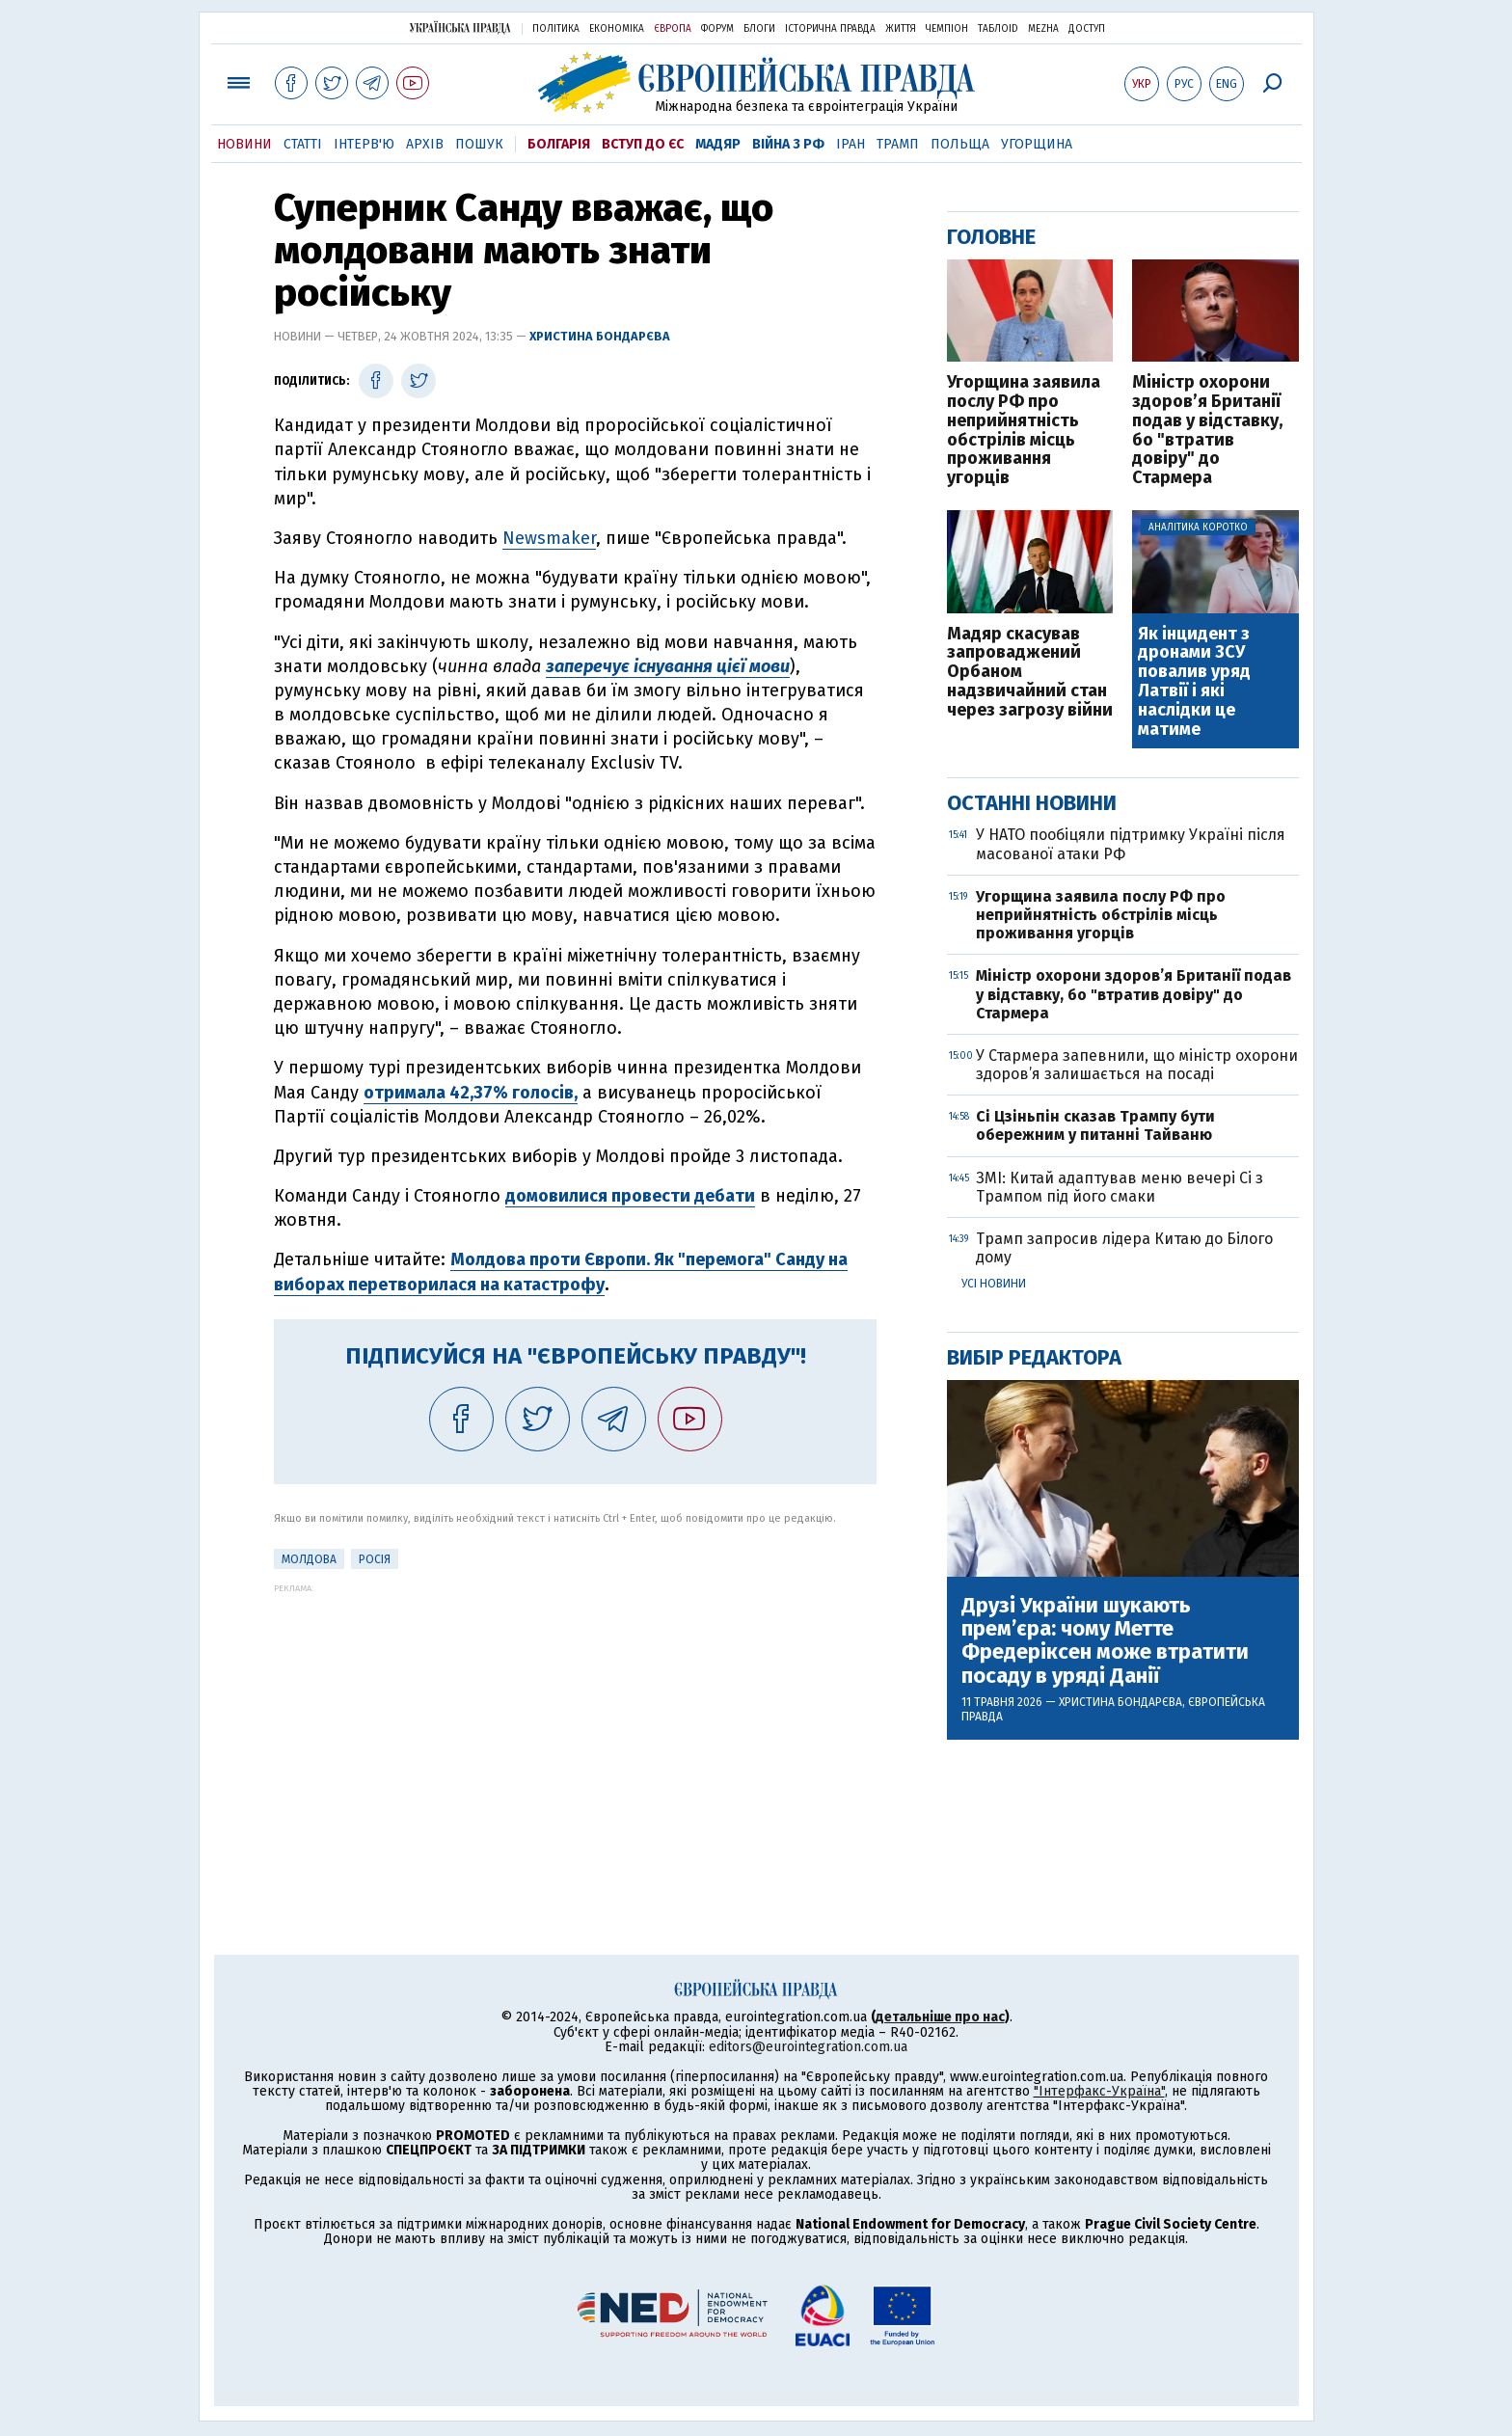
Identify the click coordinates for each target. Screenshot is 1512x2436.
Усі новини (993, 1283)
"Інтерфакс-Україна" (1099, 2091)
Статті (303, 144)
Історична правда (830, 29)
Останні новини (1032, 803)
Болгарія (558, 144)
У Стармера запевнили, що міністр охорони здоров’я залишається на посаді (1137, 1064)
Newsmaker (549, 538)
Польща (960, 144)
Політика (556, 29)
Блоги (759, 29)
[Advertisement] (575, 1728)
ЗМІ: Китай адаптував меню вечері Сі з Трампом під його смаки (1119, 1187)
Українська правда (460, 27)
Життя (900, 29)
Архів (425, 144)
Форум (717, 29)
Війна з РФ (788, 144)
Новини (244, 144)
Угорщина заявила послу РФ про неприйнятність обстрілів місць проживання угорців (1023, 430)
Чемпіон (947, 29)
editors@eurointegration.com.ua (808, 2047)
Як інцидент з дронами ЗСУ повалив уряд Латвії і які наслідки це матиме (1194, 682)
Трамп (898, 144)
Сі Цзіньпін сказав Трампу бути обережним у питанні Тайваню (1095, 1125)
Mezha (1043, 29)
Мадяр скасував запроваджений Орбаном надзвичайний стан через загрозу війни (1030, 672)
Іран (850, 144)
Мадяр (718, 144)
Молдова (309, 1559)
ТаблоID (998, 29)
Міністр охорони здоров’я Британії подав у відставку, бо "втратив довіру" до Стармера (1207, 430)
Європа (672, 29)
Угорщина (1036, 144)
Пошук (479, 144)
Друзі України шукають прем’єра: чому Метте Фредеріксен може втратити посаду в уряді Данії (1105, 1641)
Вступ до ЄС (643, 144)
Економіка (616, 29)
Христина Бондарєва (599, 336)
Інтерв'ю (364, 144)
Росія (375, 1559)
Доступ (1086, 29)
